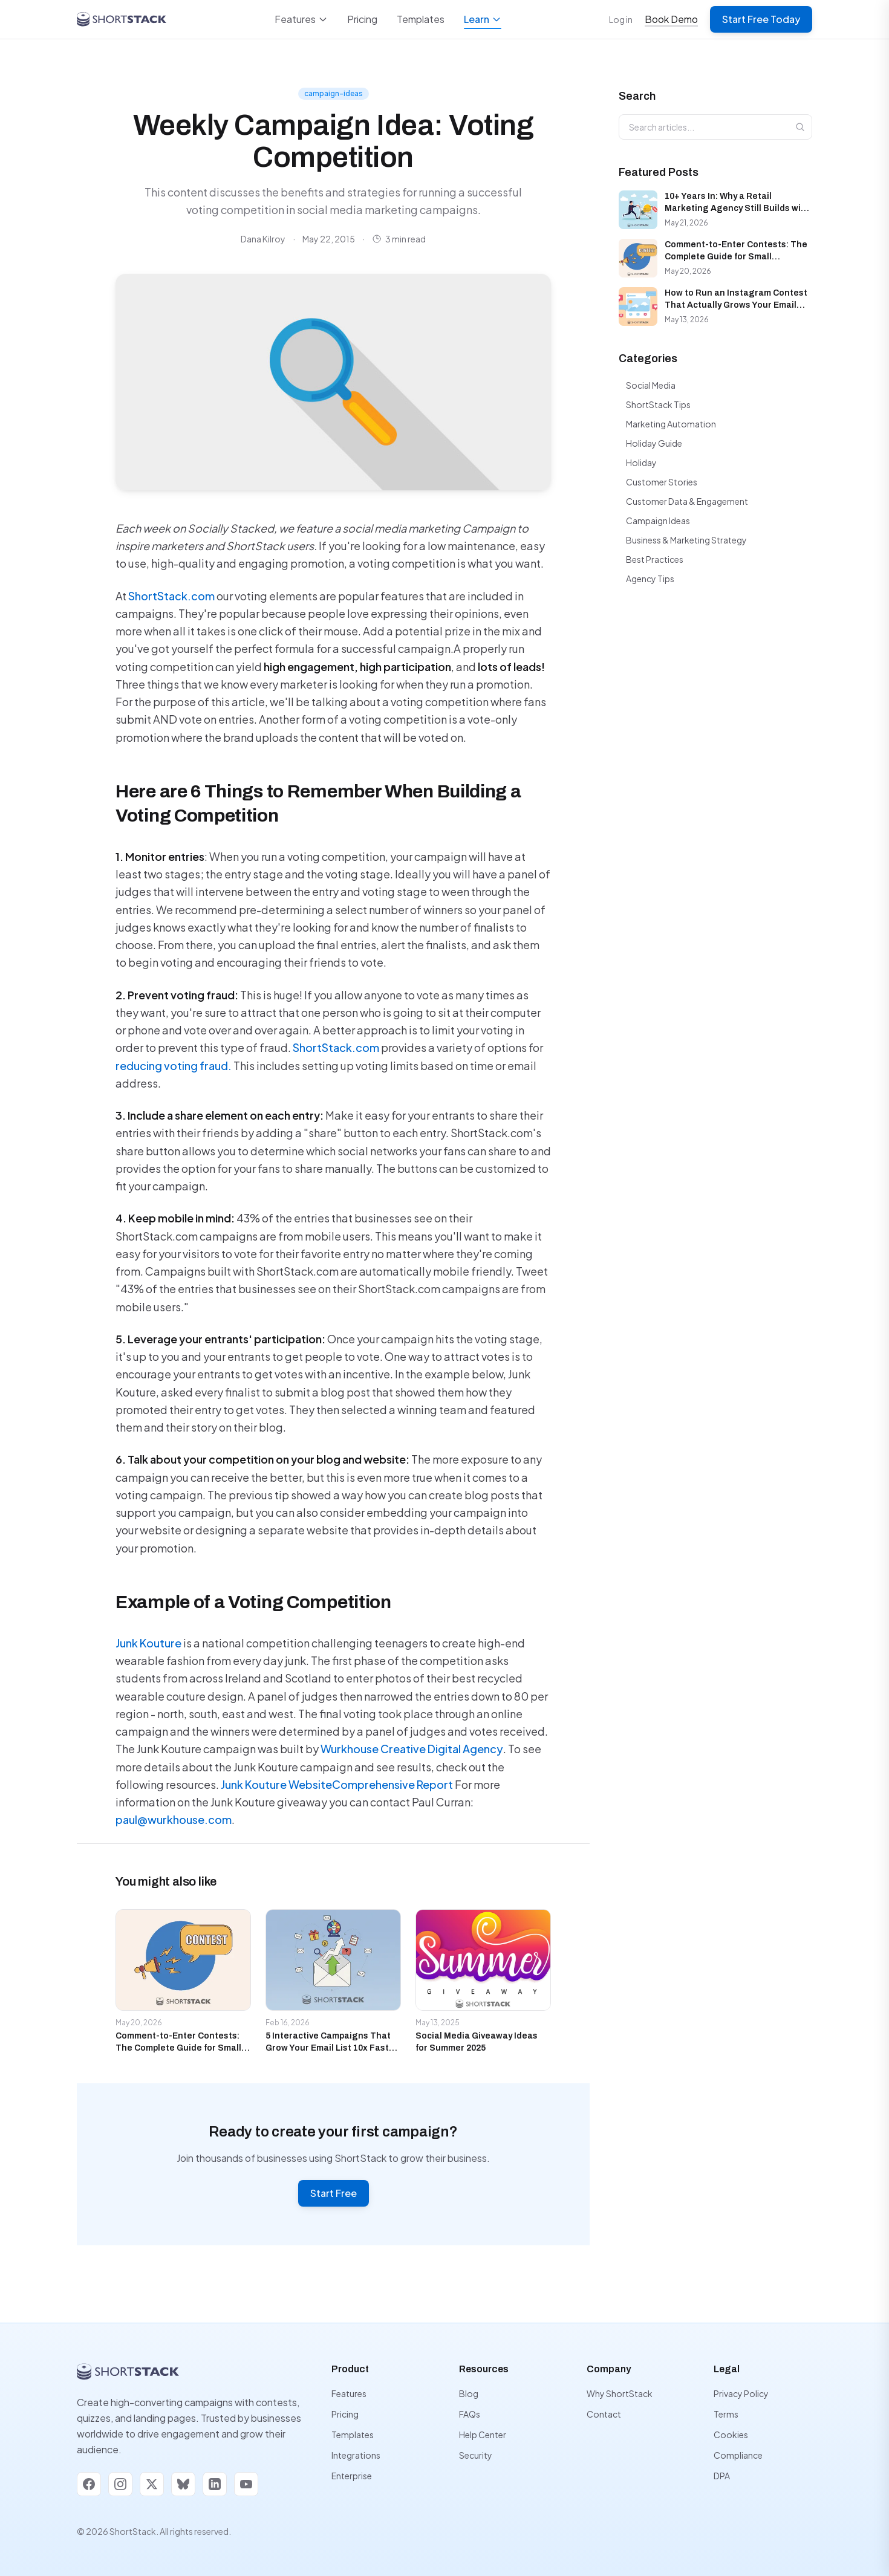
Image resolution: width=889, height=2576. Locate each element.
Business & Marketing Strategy (686, 539)
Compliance (738, 2455)
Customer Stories (661, 481)
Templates (420, 19)
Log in (621, 19)
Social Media (651, 385)
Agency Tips (650, 578)
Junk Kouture (148, 1643)
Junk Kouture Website (276, 1784)
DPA (722, 2475)
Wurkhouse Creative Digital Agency (412, 1749)
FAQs (469, 2414)
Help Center (482, 2434)
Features (301, 19)
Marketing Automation (671, 423)
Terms (726, 2414)
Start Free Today (761, 19)
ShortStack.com (171, 596)
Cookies (731, 2434)
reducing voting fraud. (174, 1065)
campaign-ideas (333, 93)
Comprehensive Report (392, 1784)
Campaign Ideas (658, 520)
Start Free (333, 2193)
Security (475, 2455)
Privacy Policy (741, 2393)
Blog (468, 2393)
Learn (482, 21)
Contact (604, 2414)
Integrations (355, 2455)
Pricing (362, 19)
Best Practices (654, 559)
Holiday (641, 462)
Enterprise (351, 2475)
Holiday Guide (654, 443)
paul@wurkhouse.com (174, 1819)
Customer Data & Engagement (687, 501)
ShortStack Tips (658, 404)
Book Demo (671, 19)
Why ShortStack (620, 2393)
